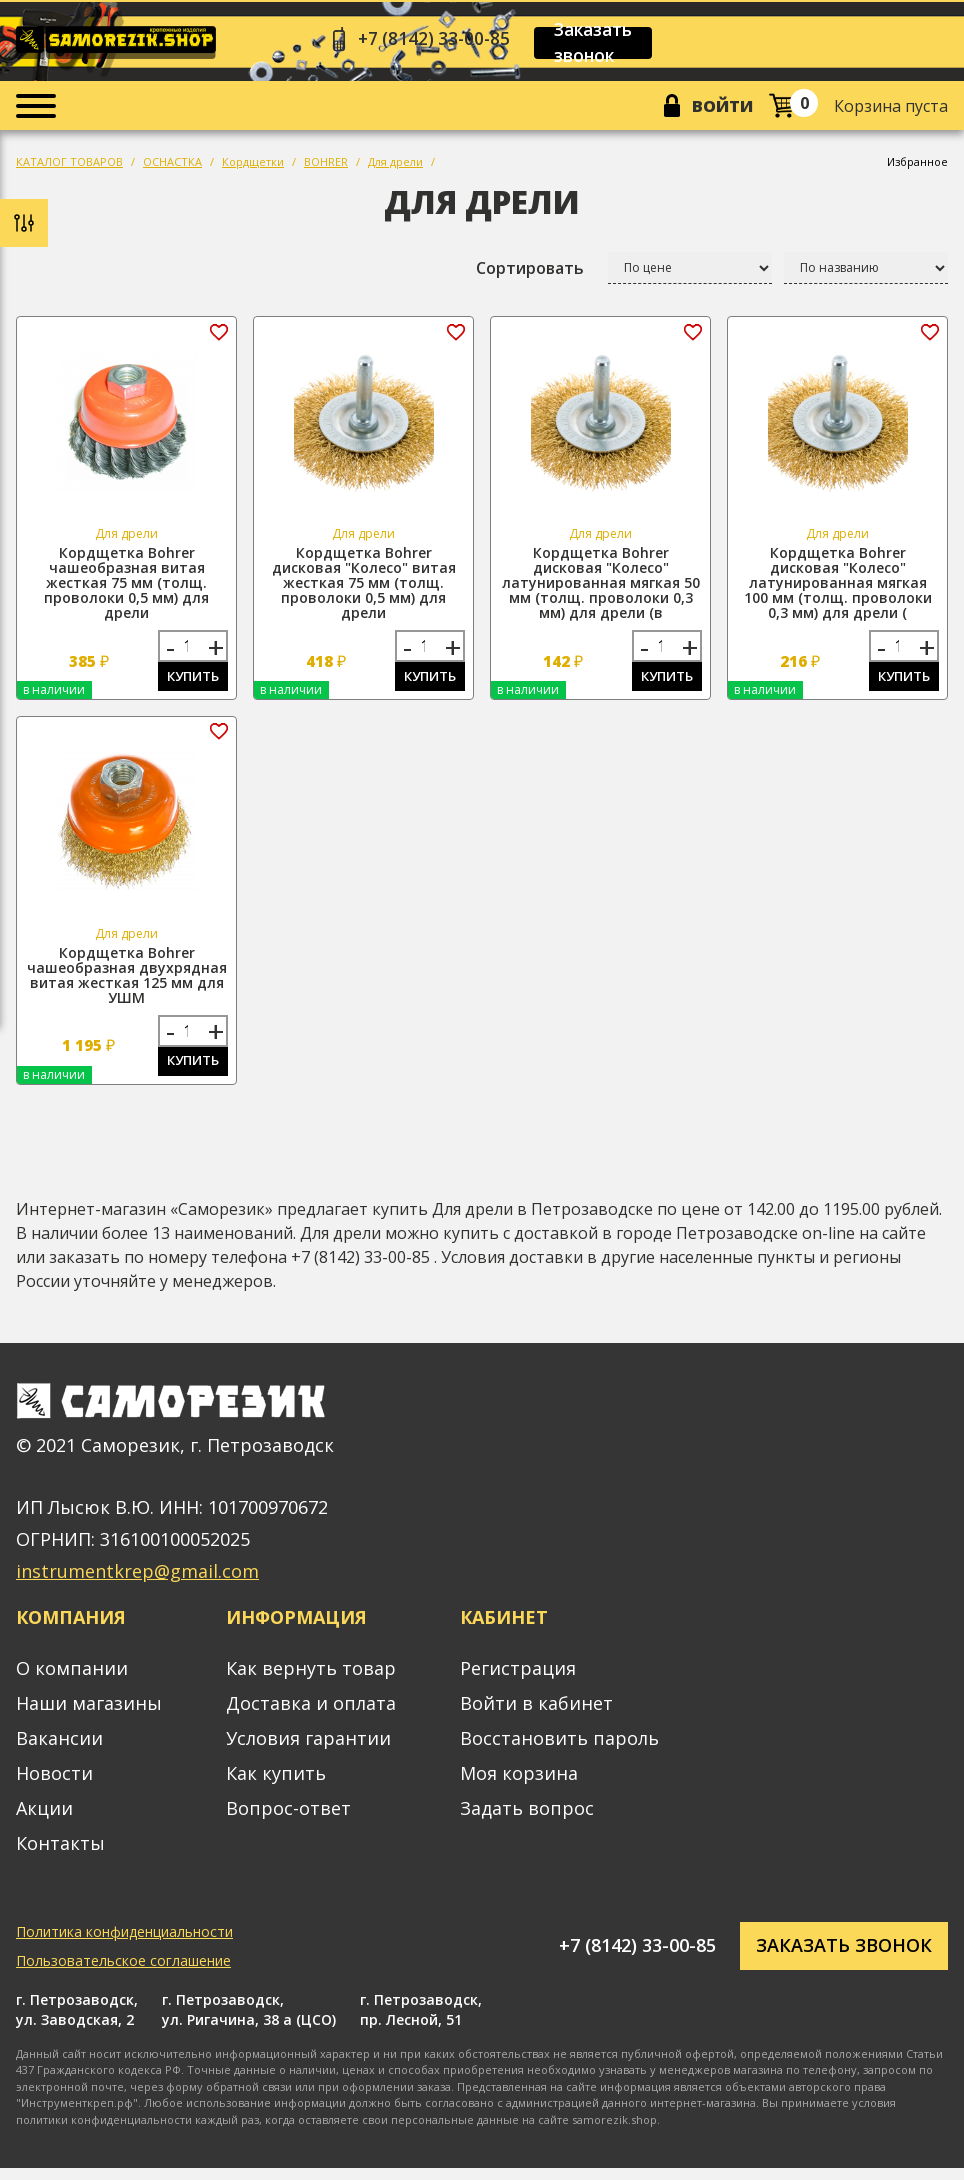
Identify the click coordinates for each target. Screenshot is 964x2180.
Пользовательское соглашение (123, 1971)
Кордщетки (253, 166)
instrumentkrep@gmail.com (137, 1583)
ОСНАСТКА (172, 166)
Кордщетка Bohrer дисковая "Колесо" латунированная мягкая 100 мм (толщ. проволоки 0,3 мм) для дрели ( (838, 587)
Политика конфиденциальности (124, 1942)
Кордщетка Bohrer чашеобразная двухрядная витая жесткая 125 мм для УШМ (127, 983)
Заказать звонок (605, 44)
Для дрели (395, 166)
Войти (719, 109)
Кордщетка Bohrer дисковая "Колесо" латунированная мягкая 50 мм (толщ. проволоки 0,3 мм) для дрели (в (601, 587)
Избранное (917, 166)
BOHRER (326, 166)
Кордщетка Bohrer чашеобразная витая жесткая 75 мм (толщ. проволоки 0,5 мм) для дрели (126, 587)
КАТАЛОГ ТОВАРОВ (69, 166)
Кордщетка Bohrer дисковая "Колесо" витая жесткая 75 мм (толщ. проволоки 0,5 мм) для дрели (364, 587)
